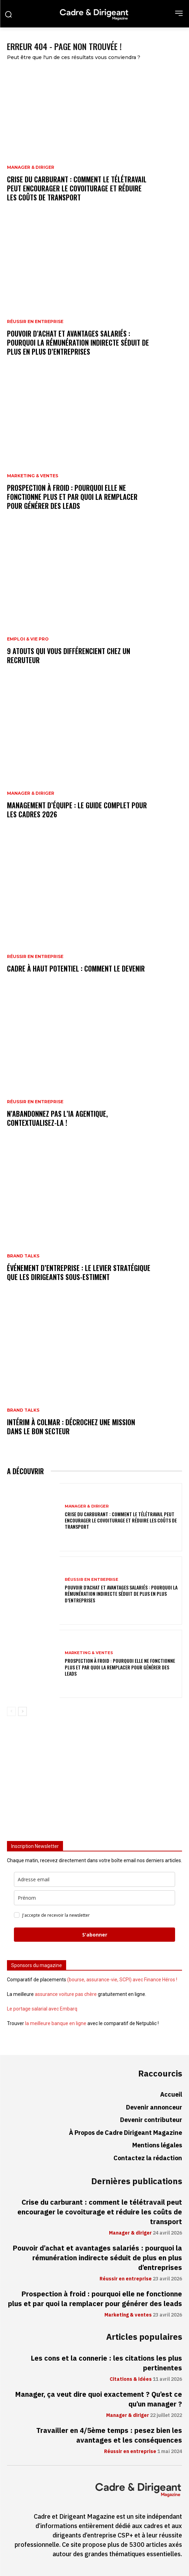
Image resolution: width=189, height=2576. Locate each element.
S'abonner (94, 1934)
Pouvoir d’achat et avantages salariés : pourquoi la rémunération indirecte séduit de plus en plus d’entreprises (78, 342)
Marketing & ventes (32, 476)
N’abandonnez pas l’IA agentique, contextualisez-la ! (57, 1118)
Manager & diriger (30, 167)
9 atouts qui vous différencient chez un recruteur (68, 655)
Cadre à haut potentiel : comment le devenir (76, 968)
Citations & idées (131, 2379)
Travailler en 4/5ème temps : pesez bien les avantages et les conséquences (109, 2435)
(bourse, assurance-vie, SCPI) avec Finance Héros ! (122, 1979)
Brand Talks (23, 1256)
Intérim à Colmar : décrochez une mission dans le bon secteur (71, 1426)
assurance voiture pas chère (66, 1994)
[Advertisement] (94, 1781)
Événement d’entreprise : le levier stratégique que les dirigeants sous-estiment (78, 1272)
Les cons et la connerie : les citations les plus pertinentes (106, 2363)
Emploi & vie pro (28, 639)
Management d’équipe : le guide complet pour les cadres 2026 (77, 809)
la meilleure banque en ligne (55, 2023)
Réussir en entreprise (35, 322)
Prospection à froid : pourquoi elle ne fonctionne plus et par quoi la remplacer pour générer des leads (72, 496)
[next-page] (22, 1711)
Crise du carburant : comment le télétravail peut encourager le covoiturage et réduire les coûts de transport (77, 188)
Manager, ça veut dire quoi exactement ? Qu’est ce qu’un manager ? (98, 2399)
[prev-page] (11, 1711)
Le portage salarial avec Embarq (42, 2009)
